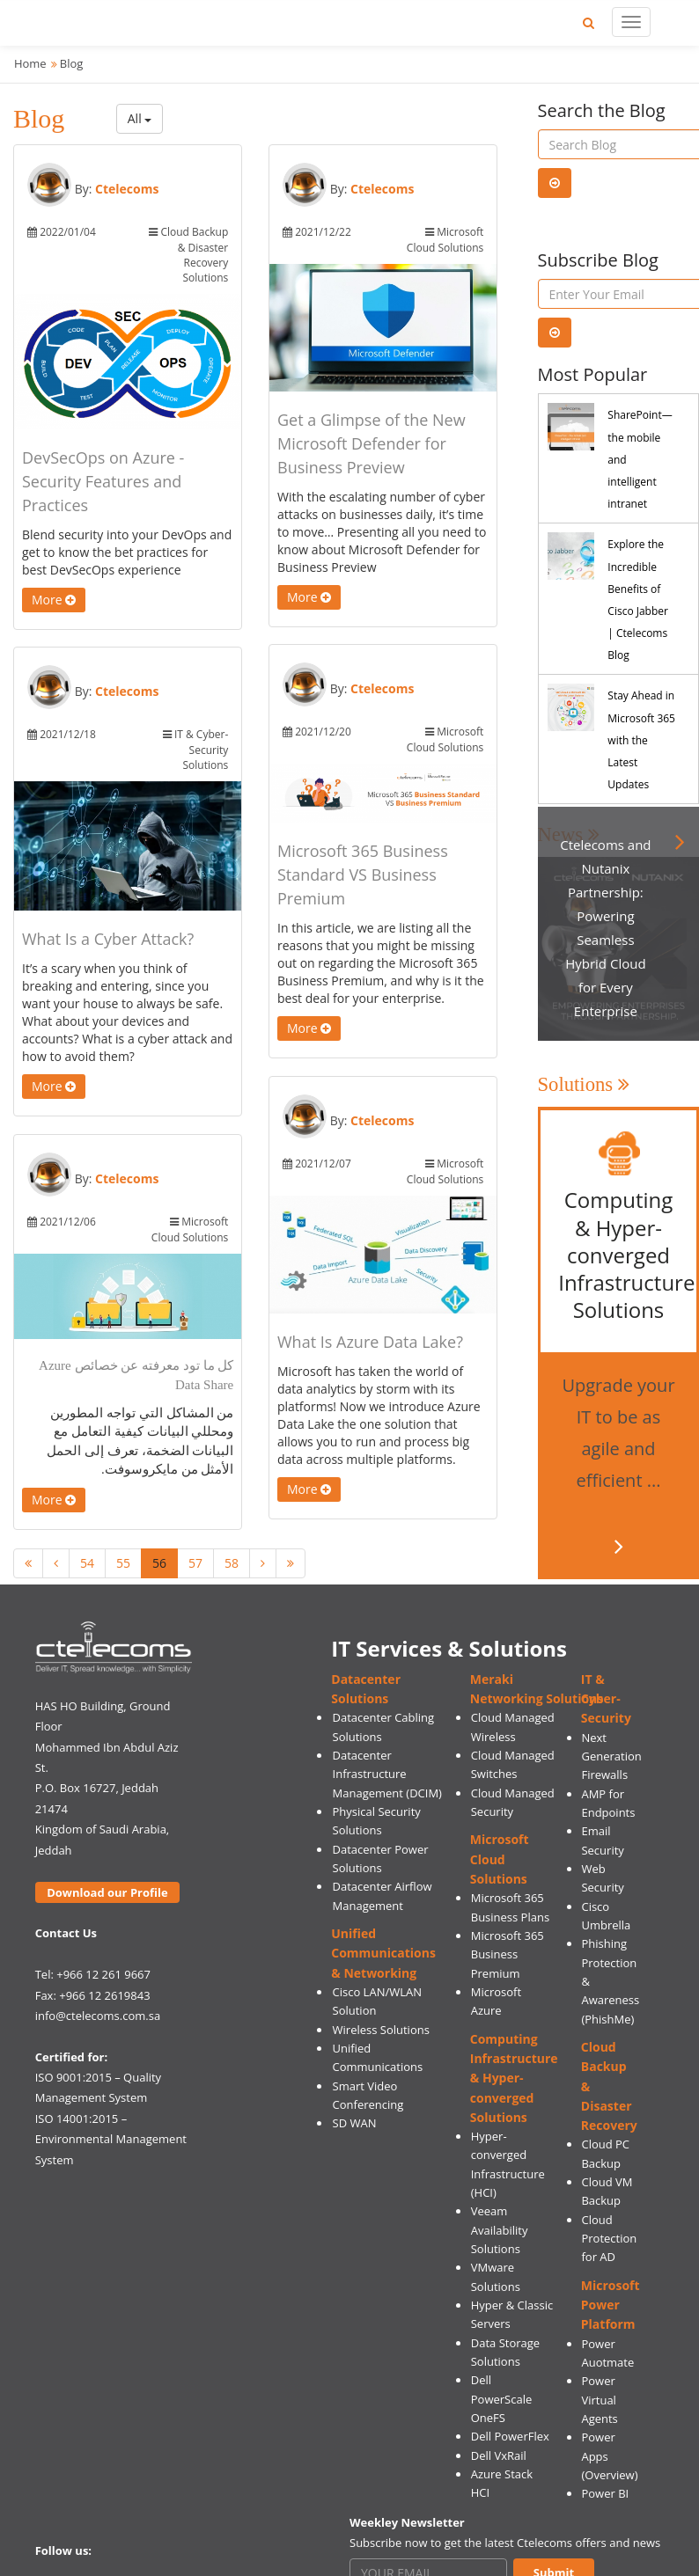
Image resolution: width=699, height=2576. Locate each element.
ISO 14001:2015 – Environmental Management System (111, 2139)
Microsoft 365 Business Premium (507, 1954)
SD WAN (355, 2123)
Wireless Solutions (381, 2030)
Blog (72, 63)
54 (87, 1563)
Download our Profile (107, 1892)
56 (159, 1563)
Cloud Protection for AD (608, 2238)
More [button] (54, 599)
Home (30, 63)
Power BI (605, 2493)
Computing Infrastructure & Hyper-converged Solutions (514, 2078)
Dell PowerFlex (510, 2436)
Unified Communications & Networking (383, 1953)
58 (231, 1563)
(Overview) (609, 2475)
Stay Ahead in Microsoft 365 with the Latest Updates (641, 740)
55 (123, 1563)
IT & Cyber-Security (606, 1699)
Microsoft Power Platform (610, 2305)
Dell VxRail (498, 2455)
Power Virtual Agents (599, 2399)
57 (195, 1563)
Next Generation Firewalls (611, 1756)
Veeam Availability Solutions (499, 2230)
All (140, 118)
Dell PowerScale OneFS (502, 2399)
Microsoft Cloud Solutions (499, 1859)
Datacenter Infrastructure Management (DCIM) (387, 1774)
